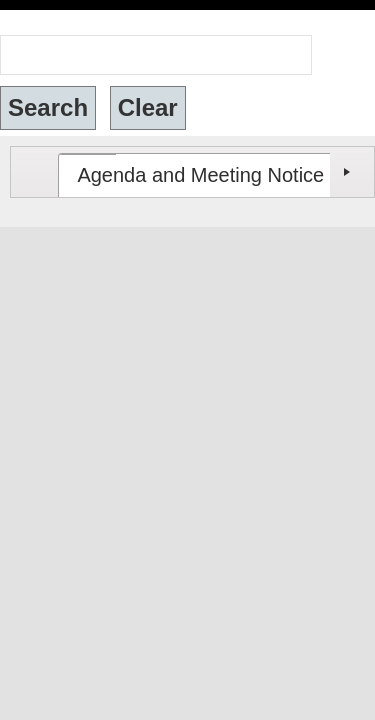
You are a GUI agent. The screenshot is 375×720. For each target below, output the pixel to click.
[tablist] (192, 154)
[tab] (165, 157)
